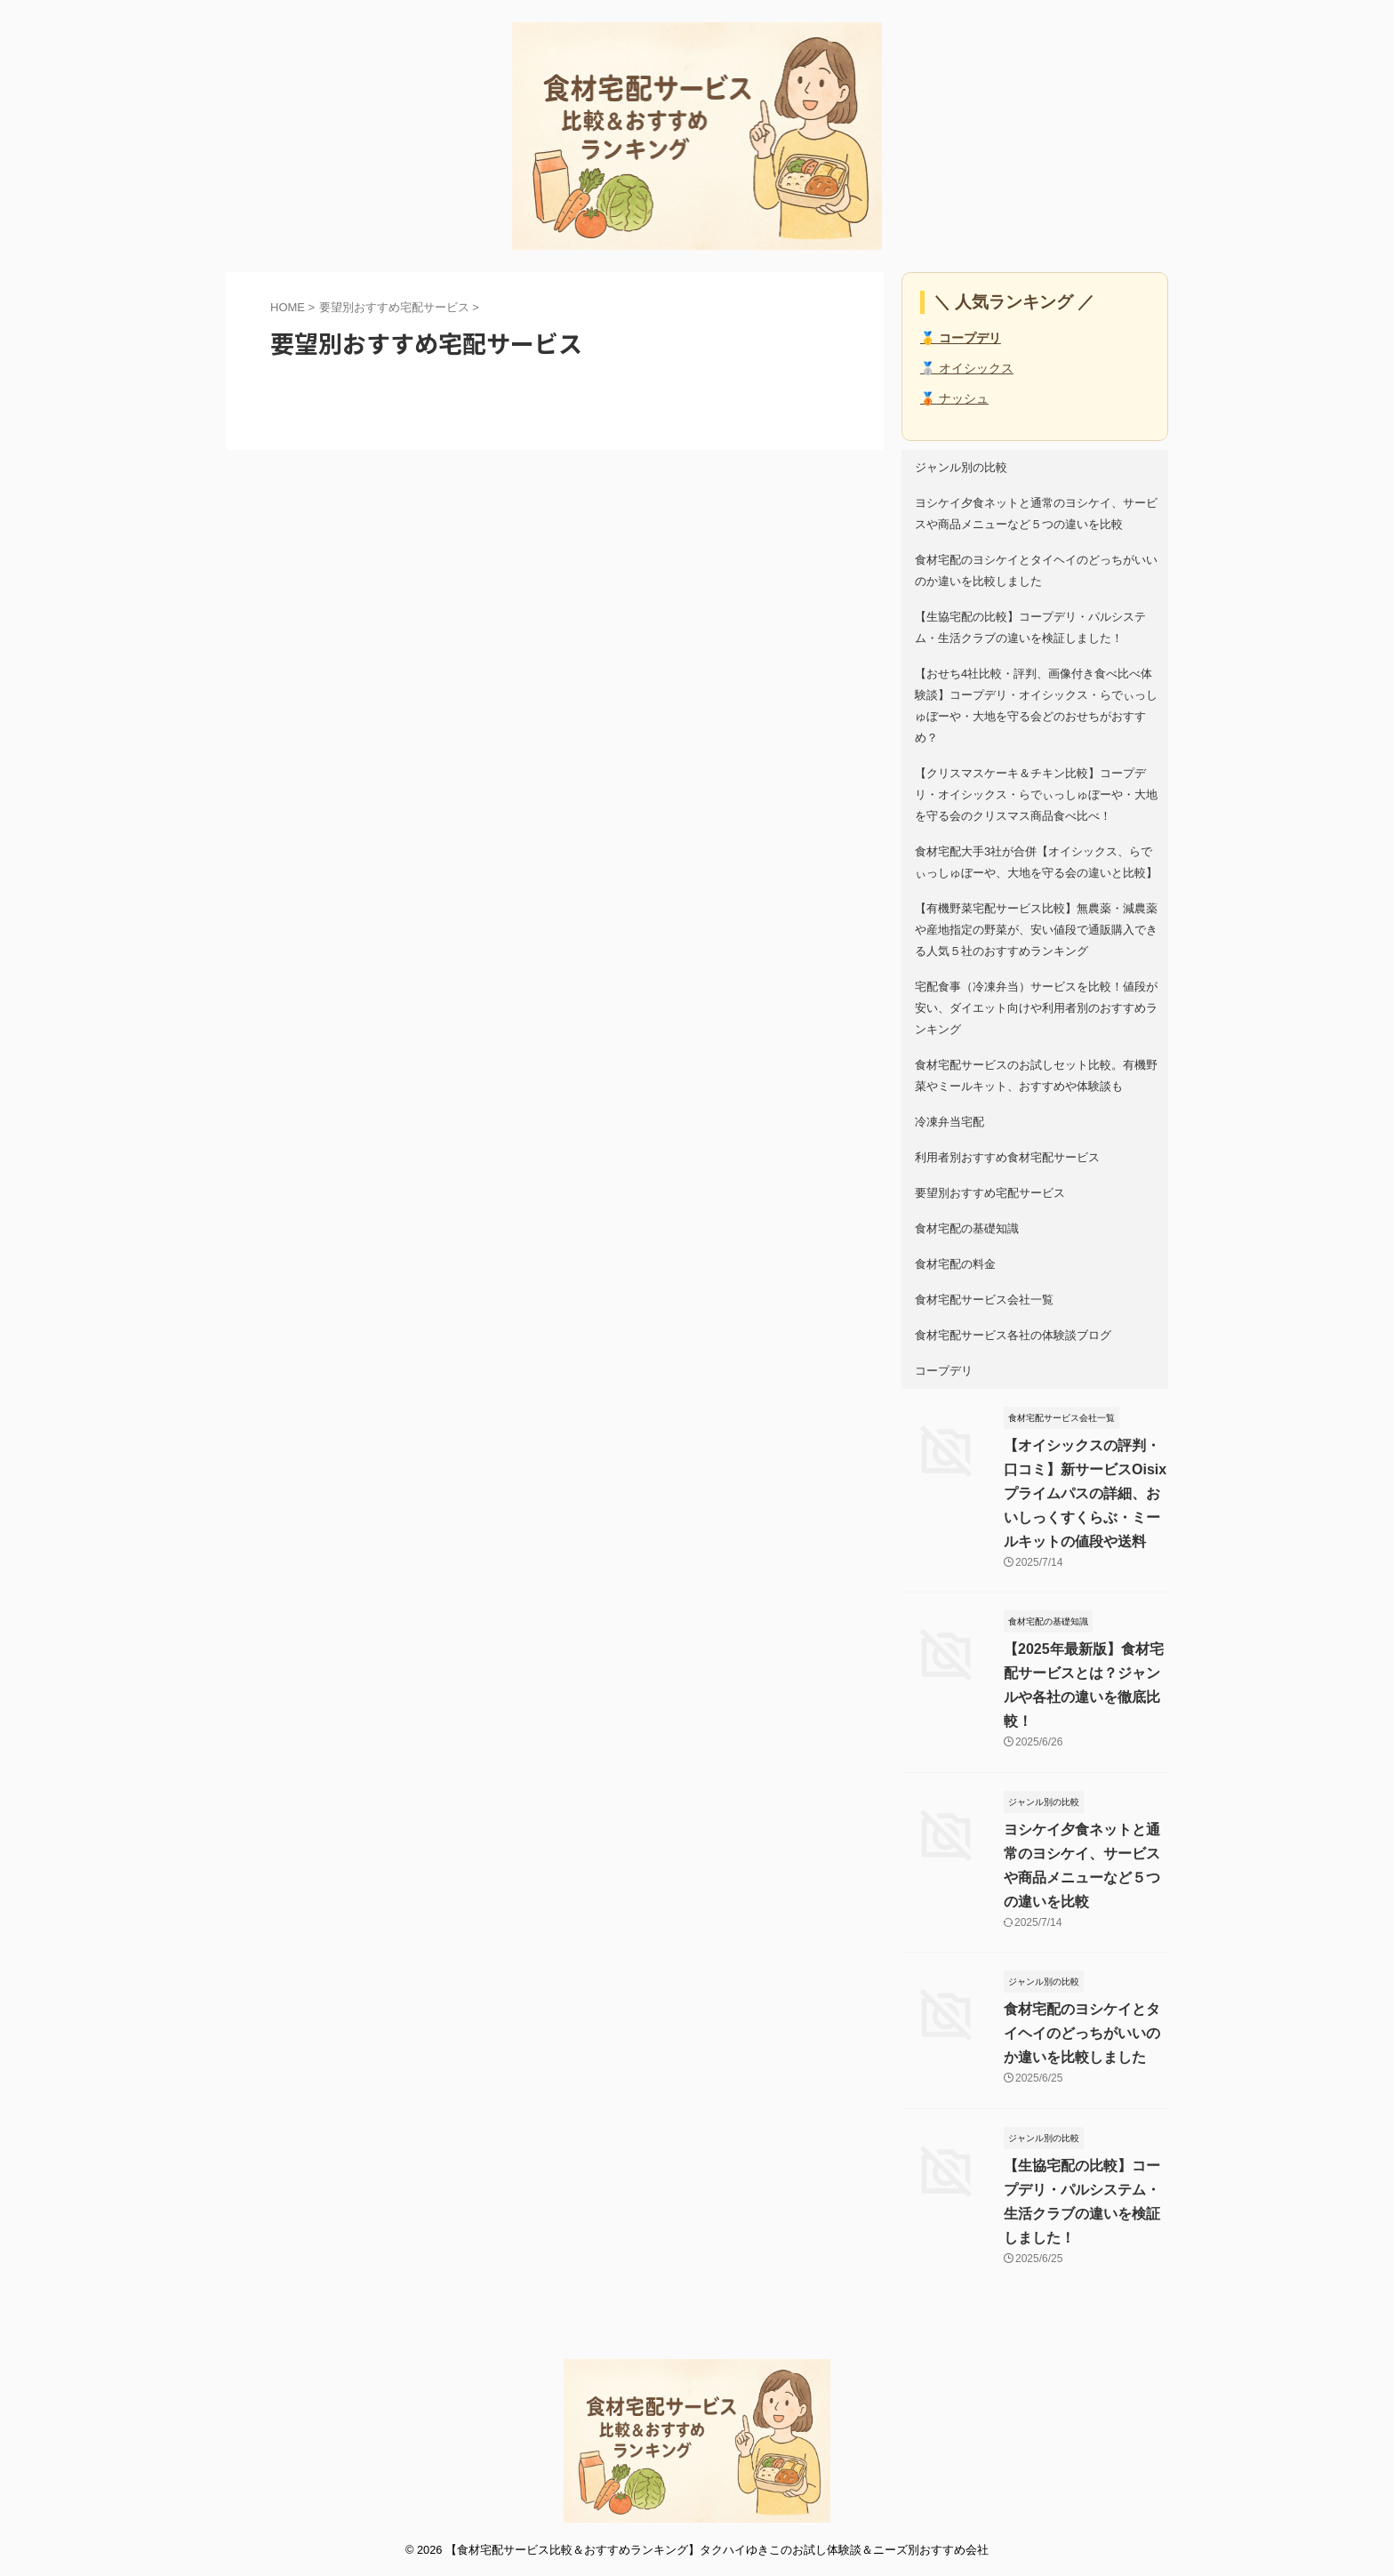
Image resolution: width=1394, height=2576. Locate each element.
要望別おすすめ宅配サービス (990, 1193)
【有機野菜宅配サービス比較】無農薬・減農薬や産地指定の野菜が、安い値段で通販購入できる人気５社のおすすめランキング (1036, 930)
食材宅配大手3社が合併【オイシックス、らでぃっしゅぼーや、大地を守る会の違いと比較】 (1036, 862)
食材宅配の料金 (955, 1264)
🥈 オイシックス (966, 368)
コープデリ (944, 1370)
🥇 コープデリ (960, 338)
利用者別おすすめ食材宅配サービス (1007, 1157)
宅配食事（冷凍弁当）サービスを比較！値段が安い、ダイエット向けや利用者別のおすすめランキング (1036, 1008)
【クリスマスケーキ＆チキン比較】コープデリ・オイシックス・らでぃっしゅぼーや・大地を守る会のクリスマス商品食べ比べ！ (1036, 794)
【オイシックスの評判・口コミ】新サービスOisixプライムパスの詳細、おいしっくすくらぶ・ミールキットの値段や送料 (1085, 1493)
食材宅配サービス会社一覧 (984, 1299)
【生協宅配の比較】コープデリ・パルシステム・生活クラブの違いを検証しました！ (1030, 627)
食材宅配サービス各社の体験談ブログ (1013, 1335)
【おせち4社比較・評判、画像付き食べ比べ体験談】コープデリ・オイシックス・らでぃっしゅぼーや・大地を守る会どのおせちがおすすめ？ (1036, 705)
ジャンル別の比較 (961, 467)
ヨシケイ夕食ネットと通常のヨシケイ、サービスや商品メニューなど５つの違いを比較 (1036, 513)
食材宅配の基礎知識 (967, 1228)
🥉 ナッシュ (954, 398)
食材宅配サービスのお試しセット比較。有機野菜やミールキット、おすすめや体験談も (1036, 1075)
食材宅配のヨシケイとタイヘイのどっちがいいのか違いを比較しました (1036, 570)
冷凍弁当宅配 (949, 1121)
